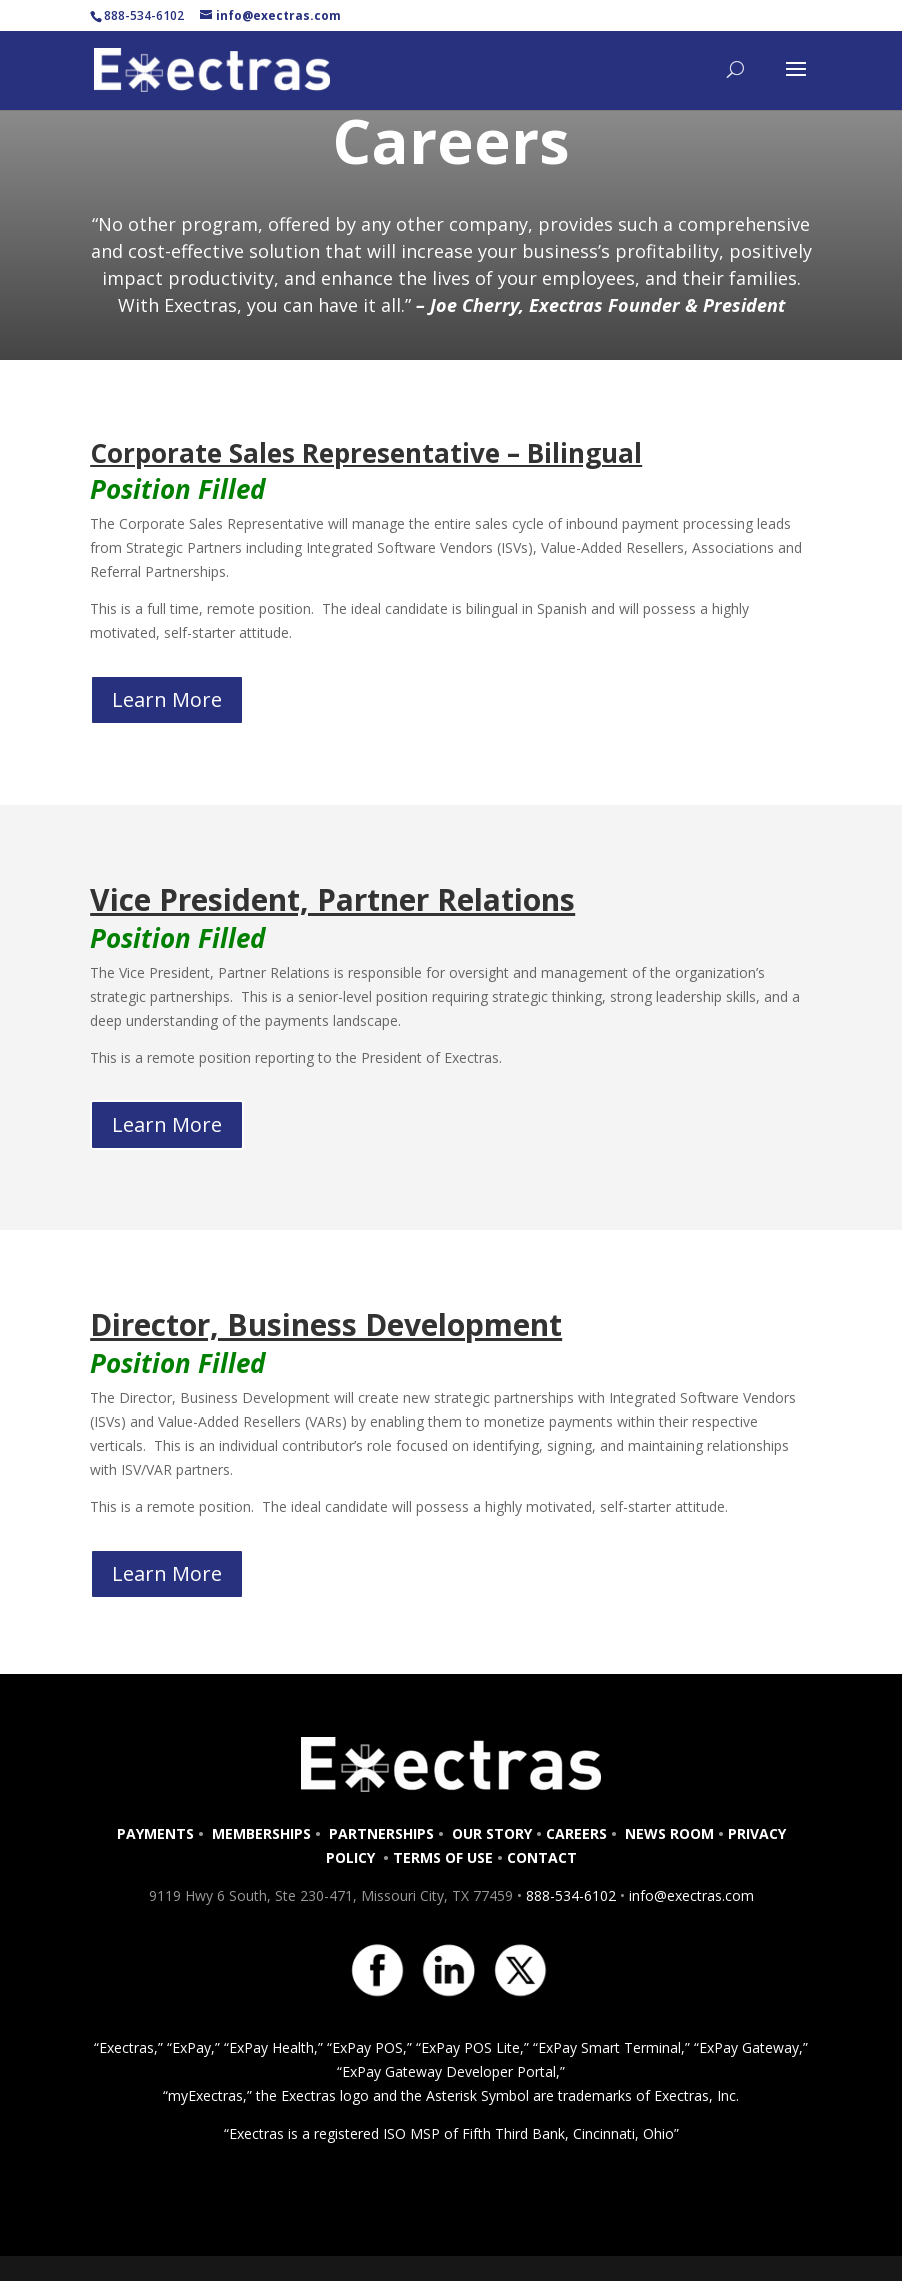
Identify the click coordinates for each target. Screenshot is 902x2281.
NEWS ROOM (669, 1833)
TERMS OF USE (443, 1857)
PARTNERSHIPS (381, 1833)
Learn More (167, 699)
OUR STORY (490, 1833)
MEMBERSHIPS (261, 1833)
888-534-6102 (571, 1895)
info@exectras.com (689, 1895)
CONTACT (542, 1857)
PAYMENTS (155, 1833)
